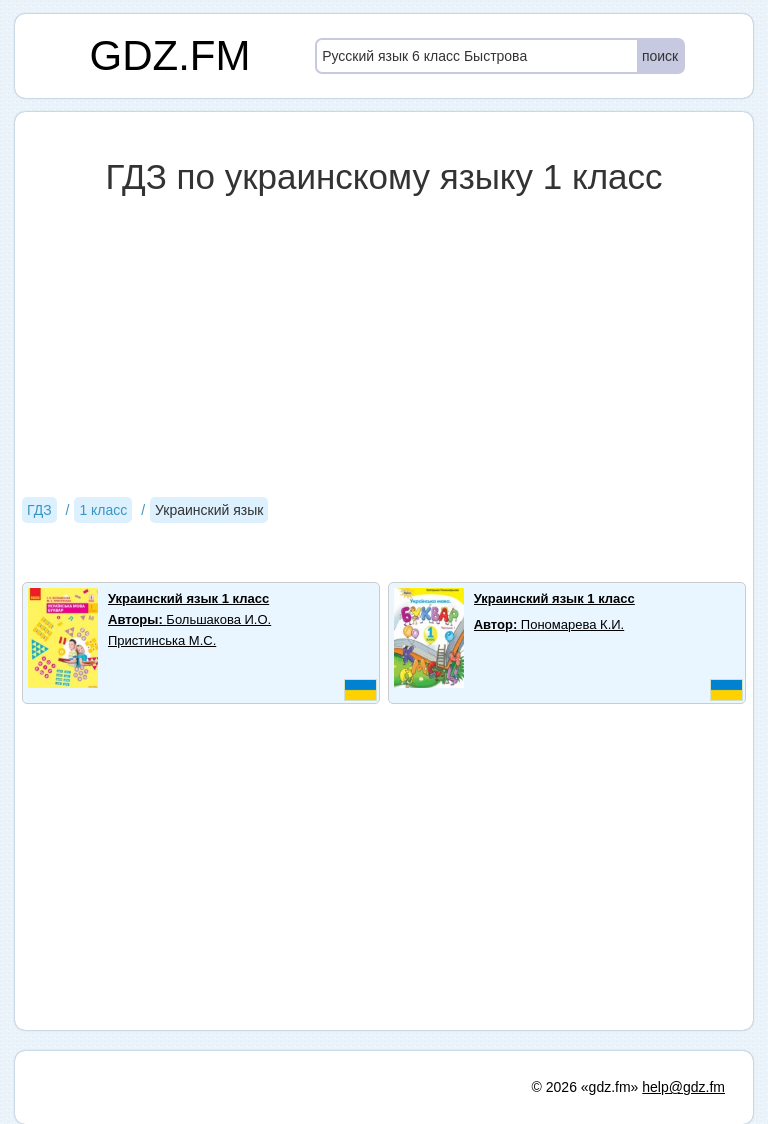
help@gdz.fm (683, 1087)
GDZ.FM (170, 55)
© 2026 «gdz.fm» (585, 1087)
